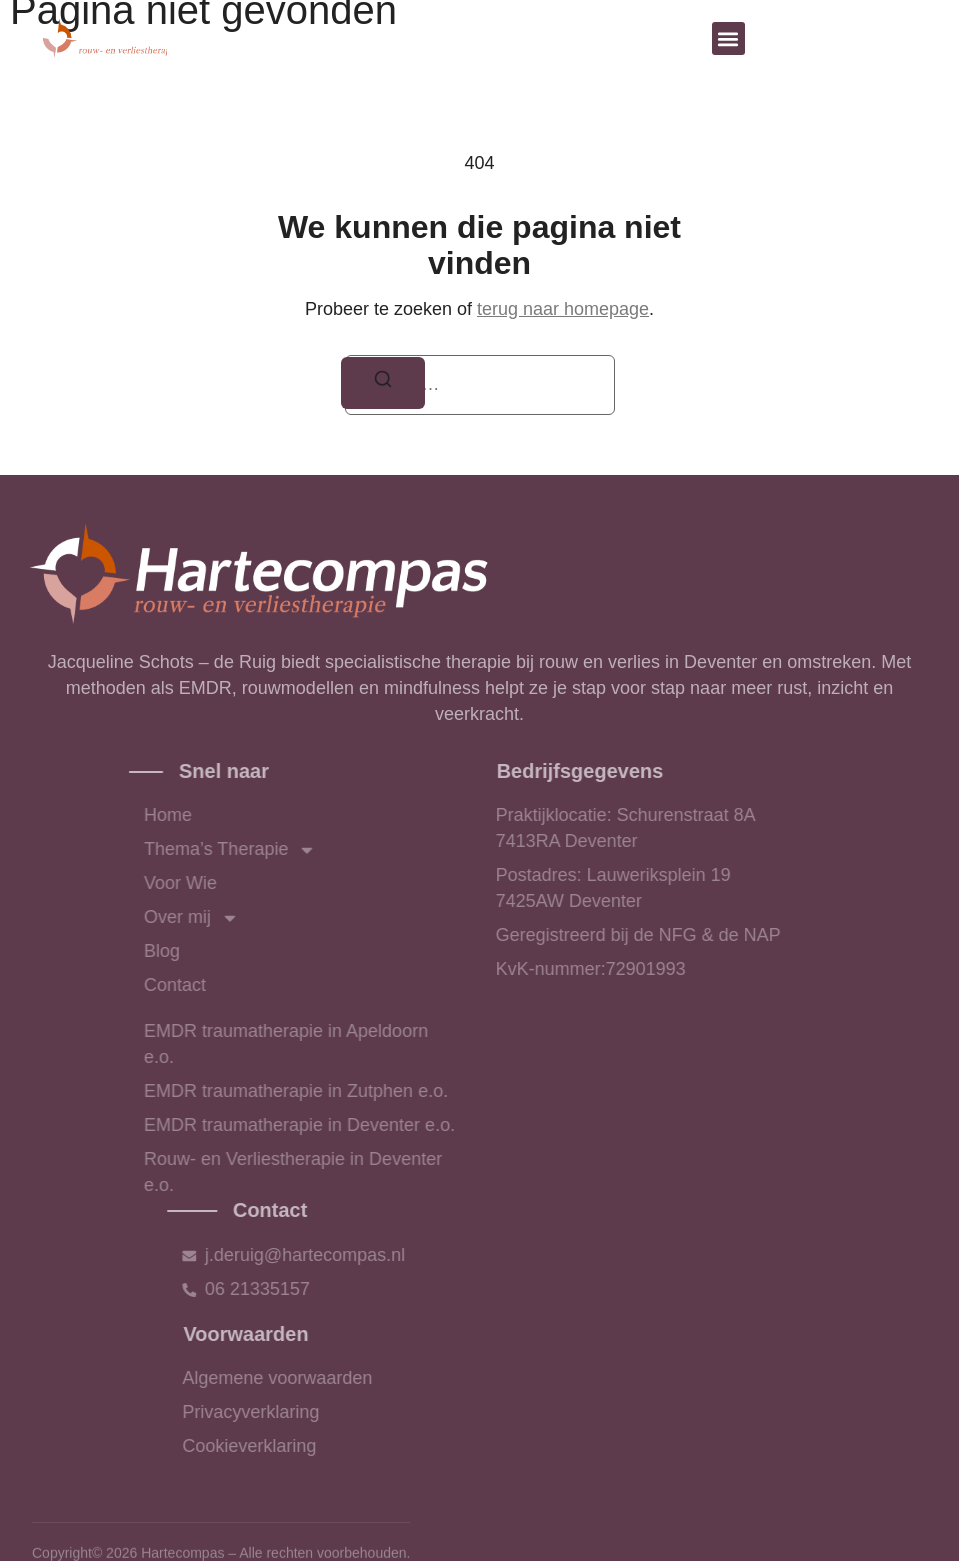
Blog (233, 951)
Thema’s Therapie (301, 850)
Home (239, 815)
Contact (246, 985)
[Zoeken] (383, 383)
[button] (728, 38)
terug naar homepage (563, 309)
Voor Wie (251, 883)
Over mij (262, 918)
